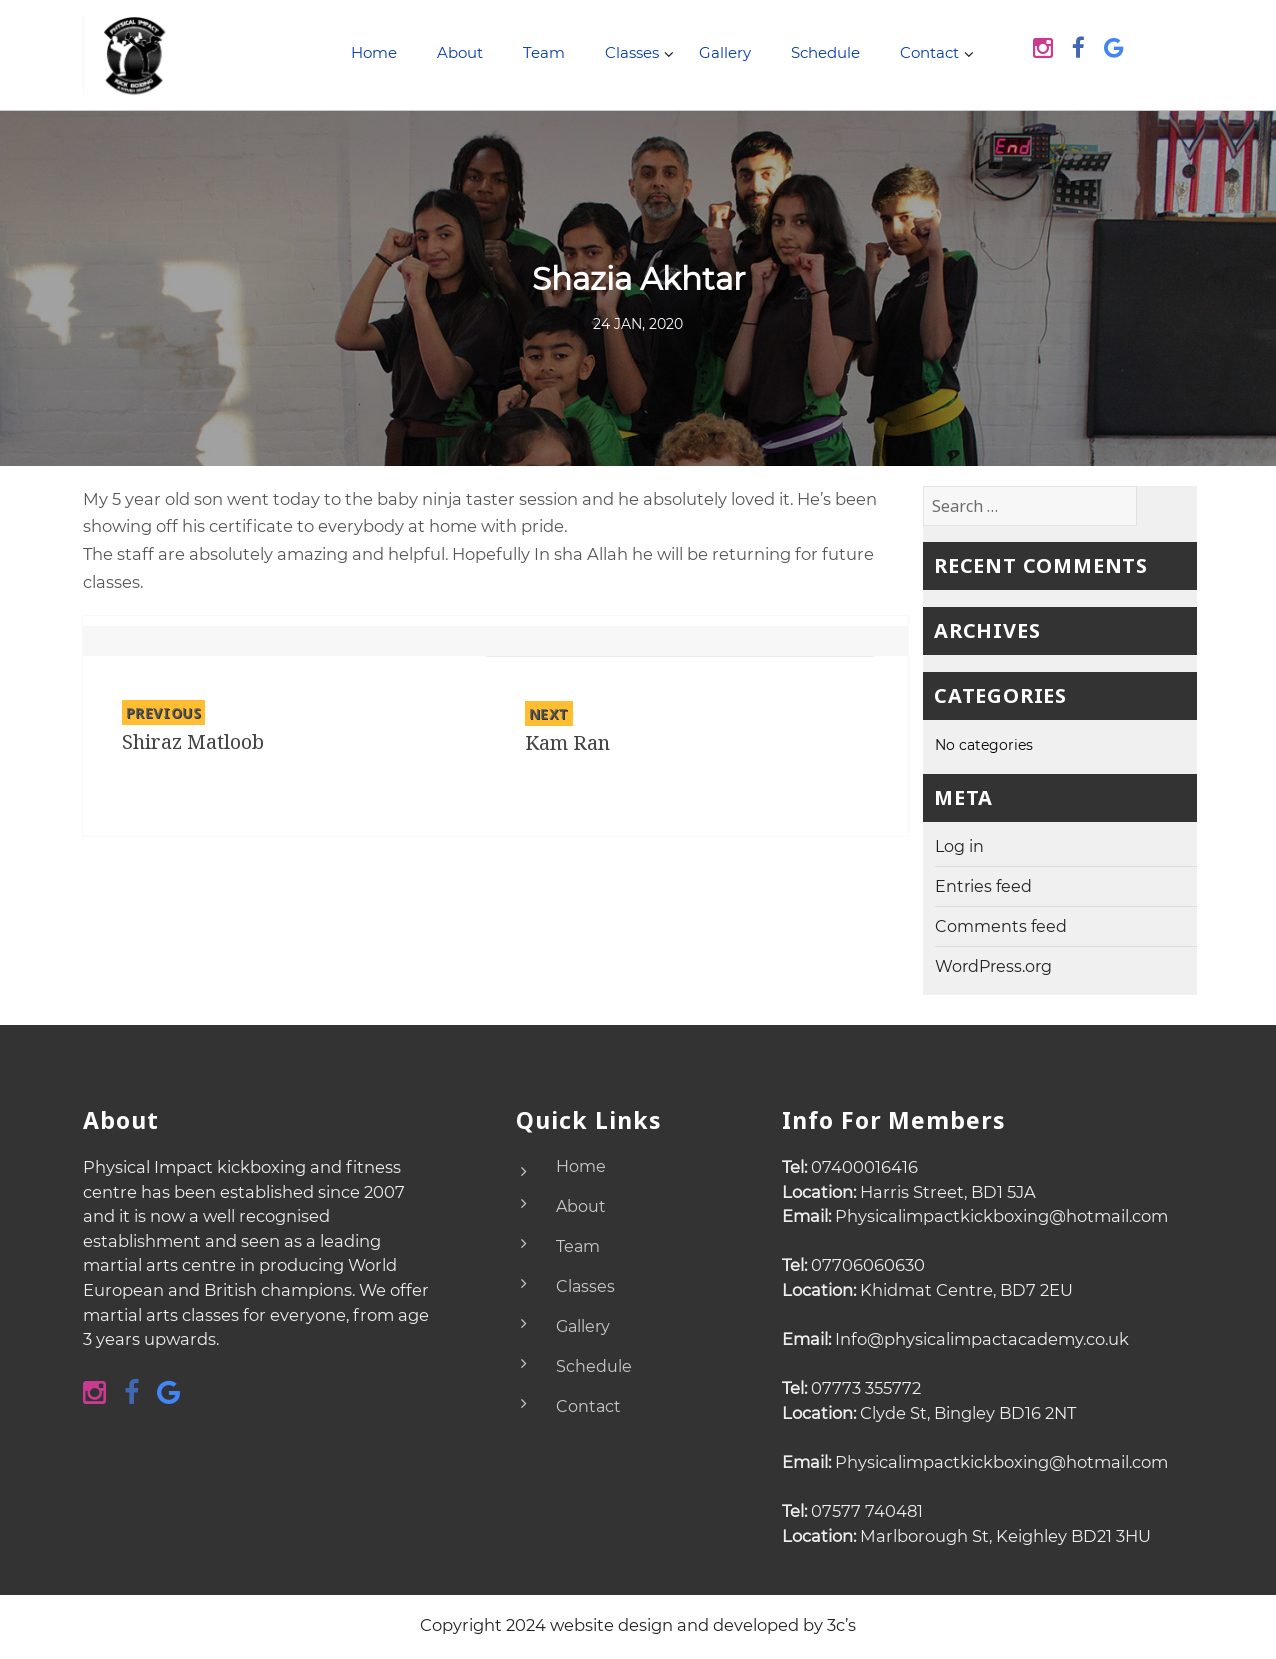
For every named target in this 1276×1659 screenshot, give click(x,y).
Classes (632, 52)
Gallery (725, 52)
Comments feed (1001, 926)
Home (374, 52)
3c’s (841, 1625)
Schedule (825, 52)
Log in (959, 846)
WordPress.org (993, 966)
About (460, 52)
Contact (929, 52)
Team (544, 52)
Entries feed (983, 886)
